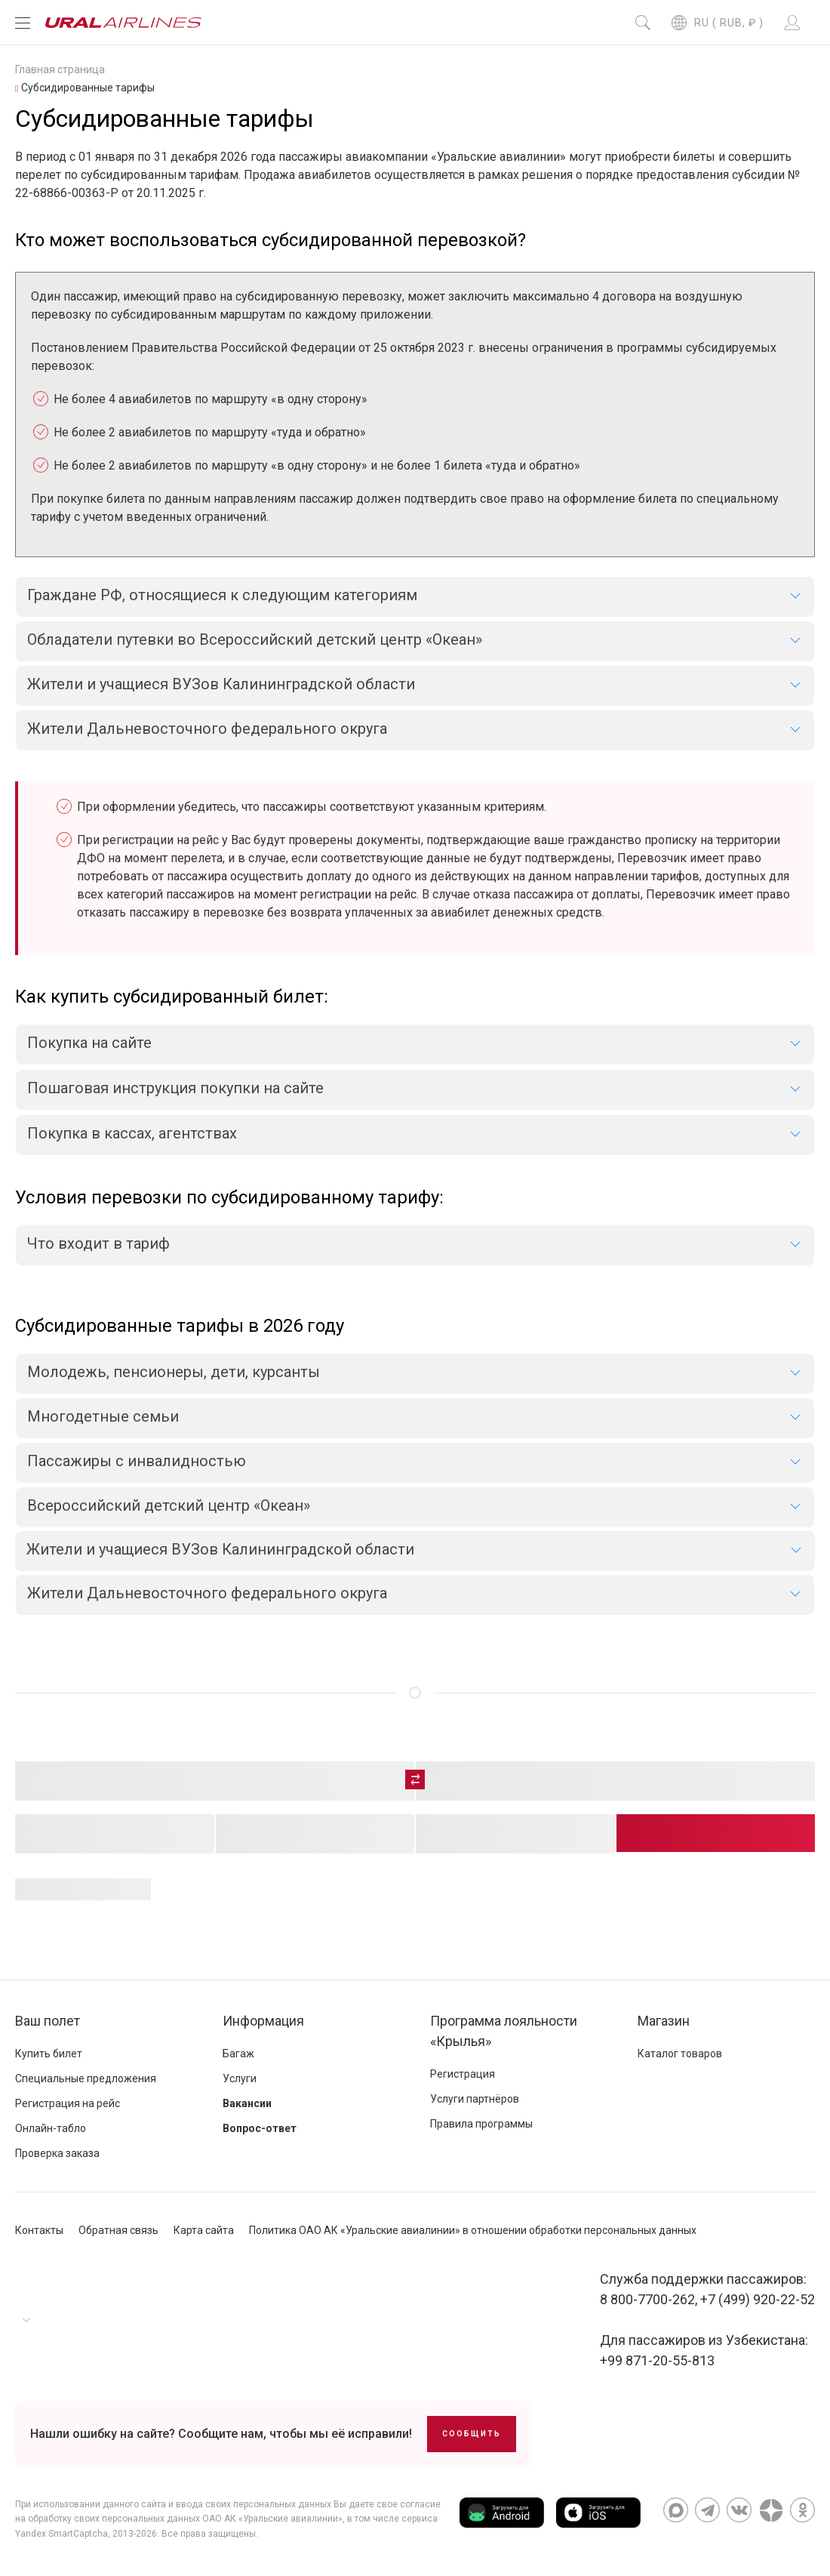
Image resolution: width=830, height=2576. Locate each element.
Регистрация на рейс (67, 2103)
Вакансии (247, 2103)
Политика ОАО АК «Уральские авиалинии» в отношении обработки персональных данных (472, 2230)
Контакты (39, 2230)
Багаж (238, 2054)
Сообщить (471, 2434)
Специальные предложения (85, 2078)
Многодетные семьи (103, 1416)
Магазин (664, 2021)
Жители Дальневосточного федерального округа (207, 1593)
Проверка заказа (57, 2153)
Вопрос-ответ (260, 2128)
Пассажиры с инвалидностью (136, 1461)
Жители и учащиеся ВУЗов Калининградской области (220, 1549)
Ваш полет (47, 2021)
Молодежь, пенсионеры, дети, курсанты (173, 1372)
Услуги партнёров (474, 2099)
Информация (263, 2021)
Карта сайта (204, 2230)
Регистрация (462, 2074)
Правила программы (481, 2124)
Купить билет (48, 2054)
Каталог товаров (680, 2054)
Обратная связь (118, 2230)
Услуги (240, 2078)
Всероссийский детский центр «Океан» (168, 1505)
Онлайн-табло (50, 2128)
